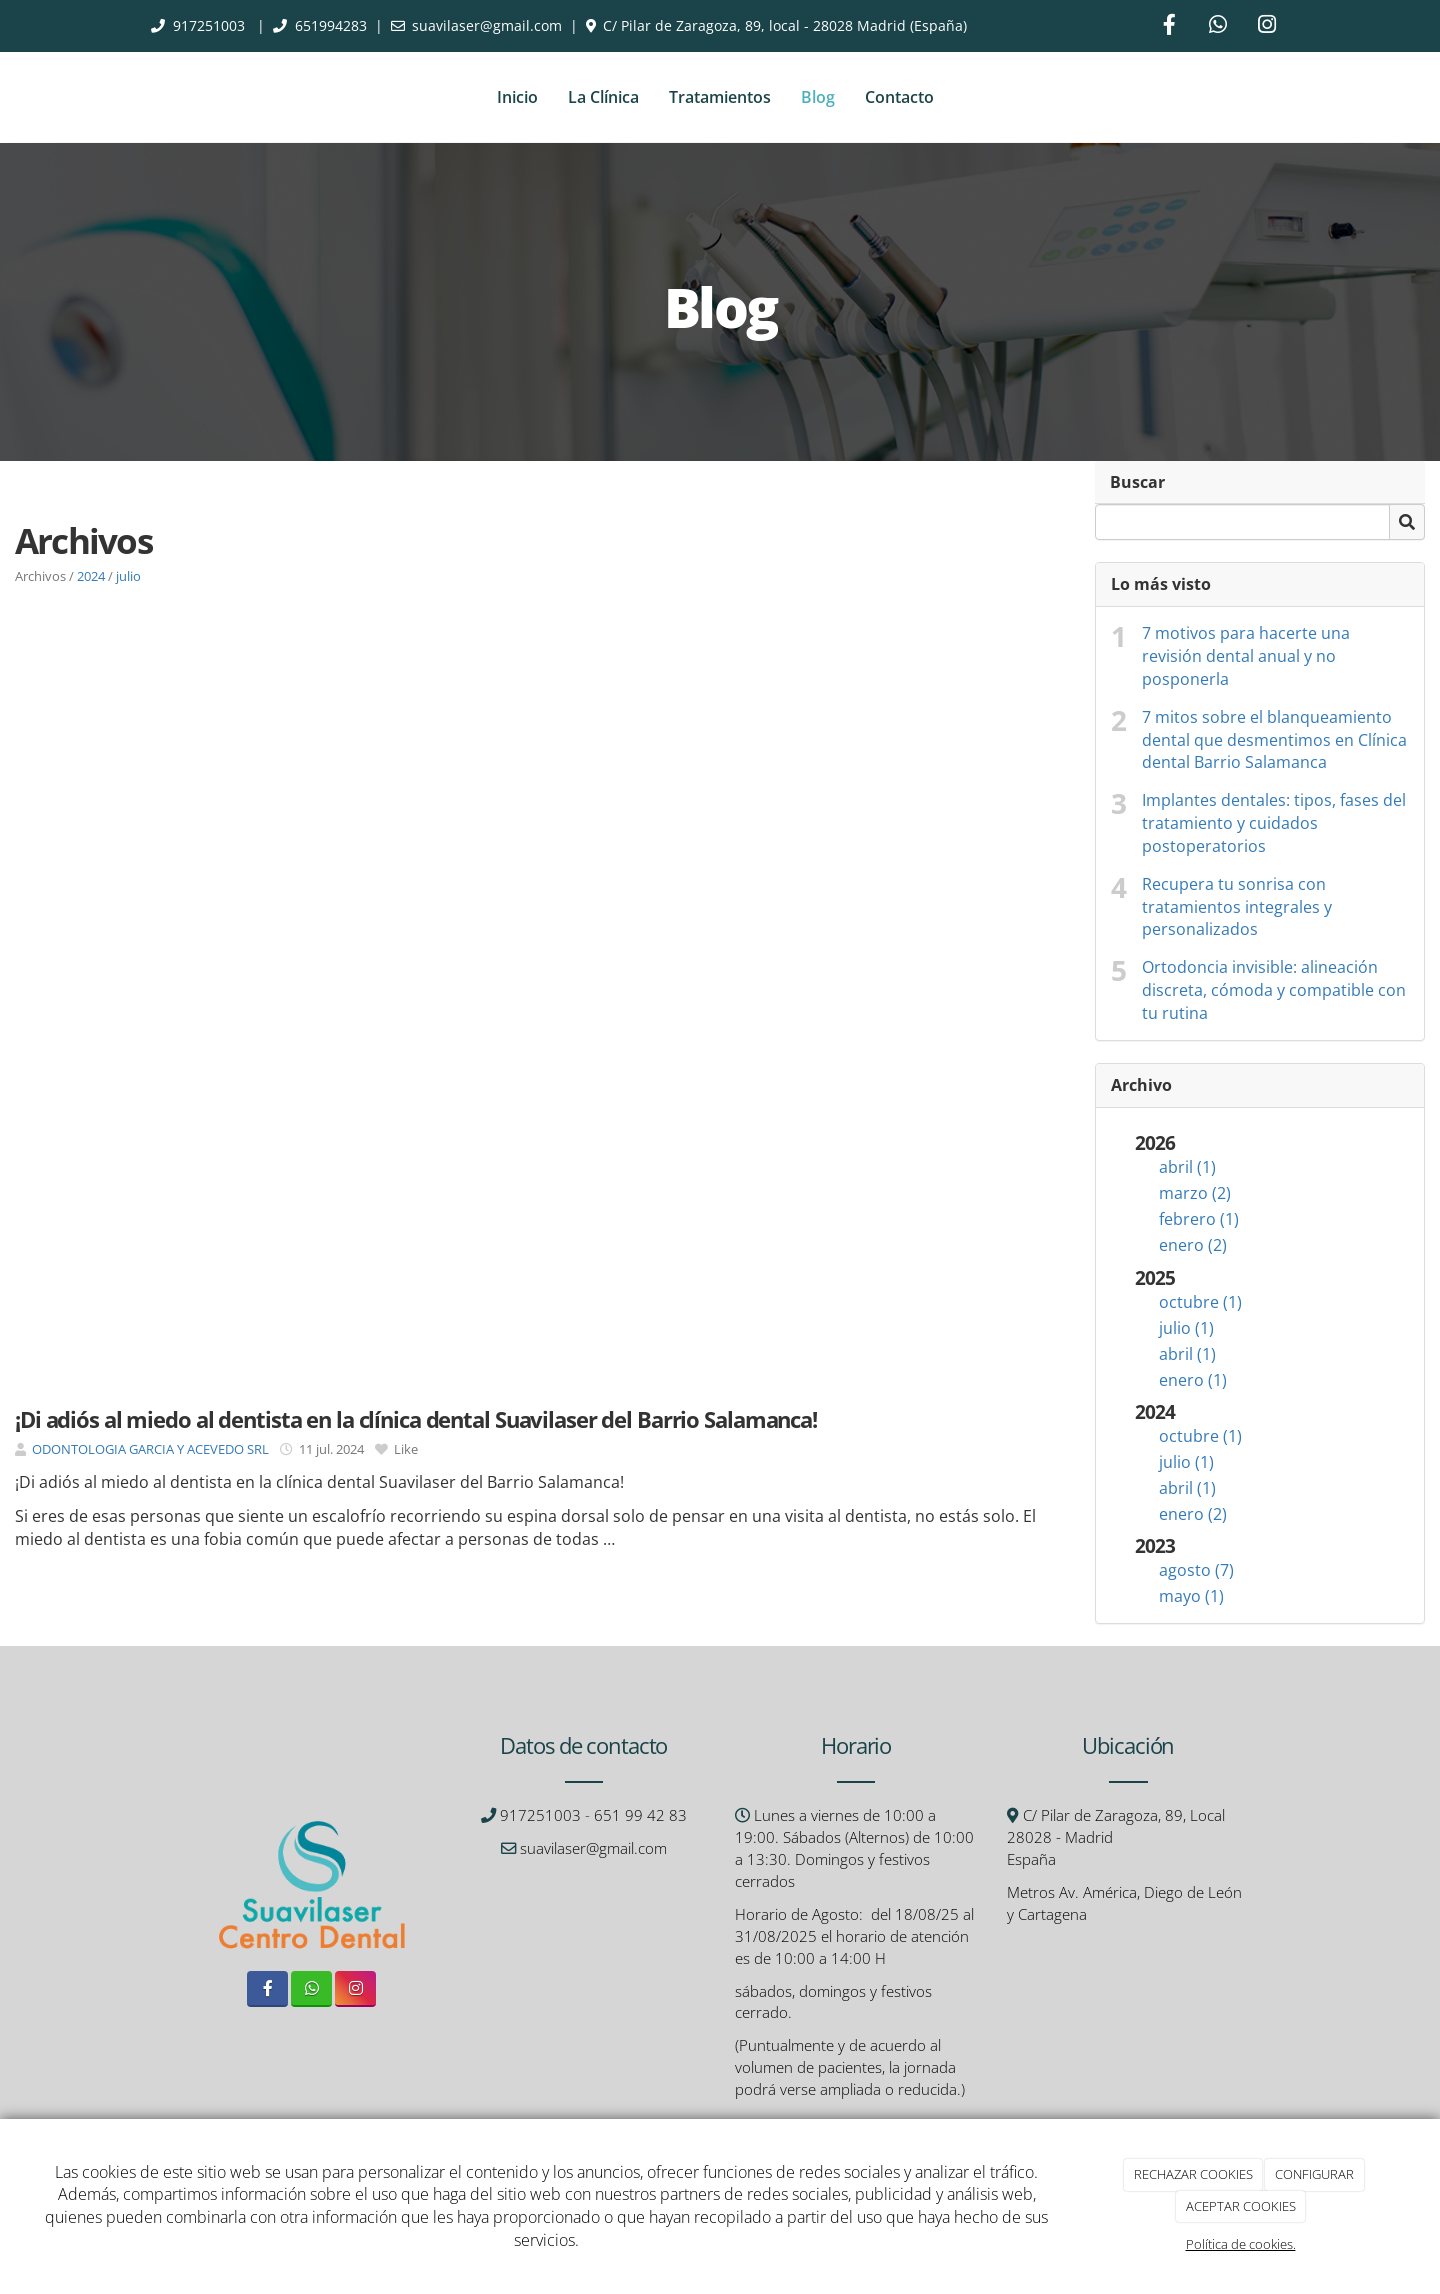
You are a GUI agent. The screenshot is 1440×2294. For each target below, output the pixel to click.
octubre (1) (1200, 1302)
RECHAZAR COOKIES (1193, 2174)
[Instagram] (1267, 26)
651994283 (331, 25)
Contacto (899, 97)
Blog (818, 97)
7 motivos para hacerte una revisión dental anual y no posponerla (1246, 656)
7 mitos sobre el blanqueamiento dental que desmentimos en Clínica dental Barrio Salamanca (1274, 740)
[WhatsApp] (1218, 26)
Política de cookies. (1241, 2244)
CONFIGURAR (1314, 2174)
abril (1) (1187, 1167)
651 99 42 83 (640, 1815)
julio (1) (1186, 1328)
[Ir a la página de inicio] (145, 97)
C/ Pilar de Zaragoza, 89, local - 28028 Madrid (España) (785, 25)
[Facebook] (1169, 26)
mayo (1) (1191, 1596)
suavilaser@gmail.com (487, 25)
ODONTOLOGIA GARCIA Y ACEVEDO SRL (150, 1449)
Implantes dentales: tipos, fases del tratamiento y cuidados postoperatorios (1274, 823)
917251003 (211, 25)
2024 (91, 576)
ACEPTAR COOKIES (1241, 2206)
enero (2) (1193, 1245)
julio (128, 576)
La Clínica (603, 97)
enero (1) (1193, 1380)
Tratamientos (720, 97)
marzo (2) (1195, 1193)
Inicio (517, 97)
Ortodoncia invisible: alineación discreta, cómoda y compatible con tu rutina (1274, 990)
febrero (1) (1199, 1219)
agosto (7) (1196, 1570)
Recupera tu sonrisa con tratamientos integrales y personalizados (1237, 907)
